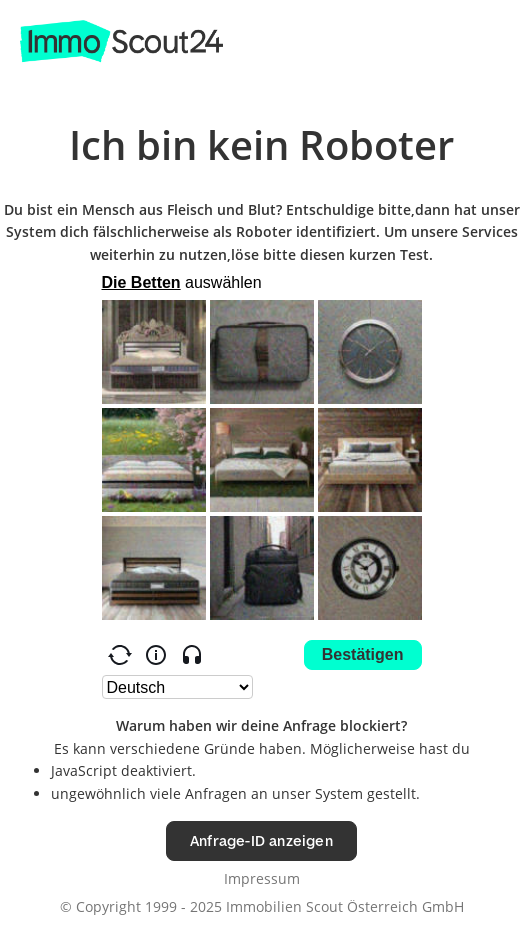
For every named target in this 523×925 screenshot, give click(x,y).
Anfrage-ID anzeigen (261, 840)
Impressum (262, 878)
